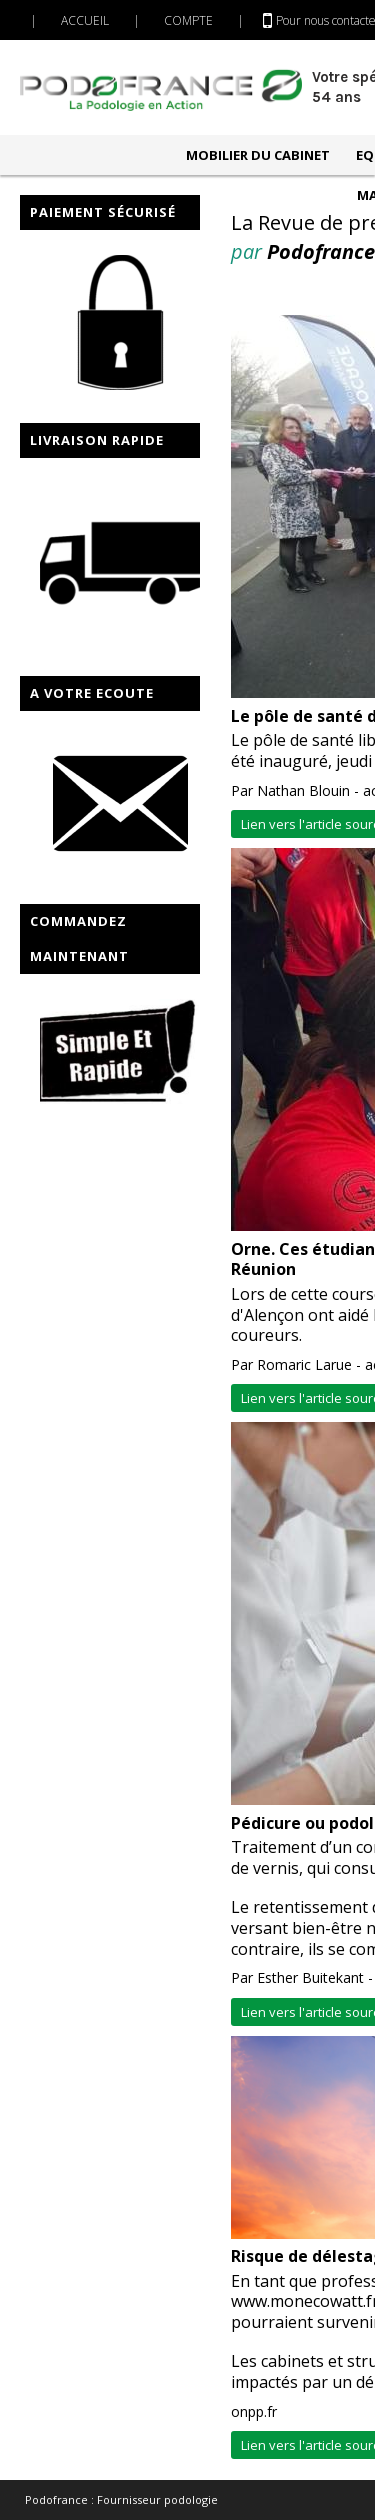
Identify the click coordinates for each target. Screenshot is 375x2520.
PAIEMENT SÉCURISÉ (103, 212)
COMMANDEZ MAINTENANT (79, 938)
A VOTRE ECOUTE (92, 693)
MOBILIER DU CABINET (258, 155)
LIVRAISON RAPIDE (97, 440)
